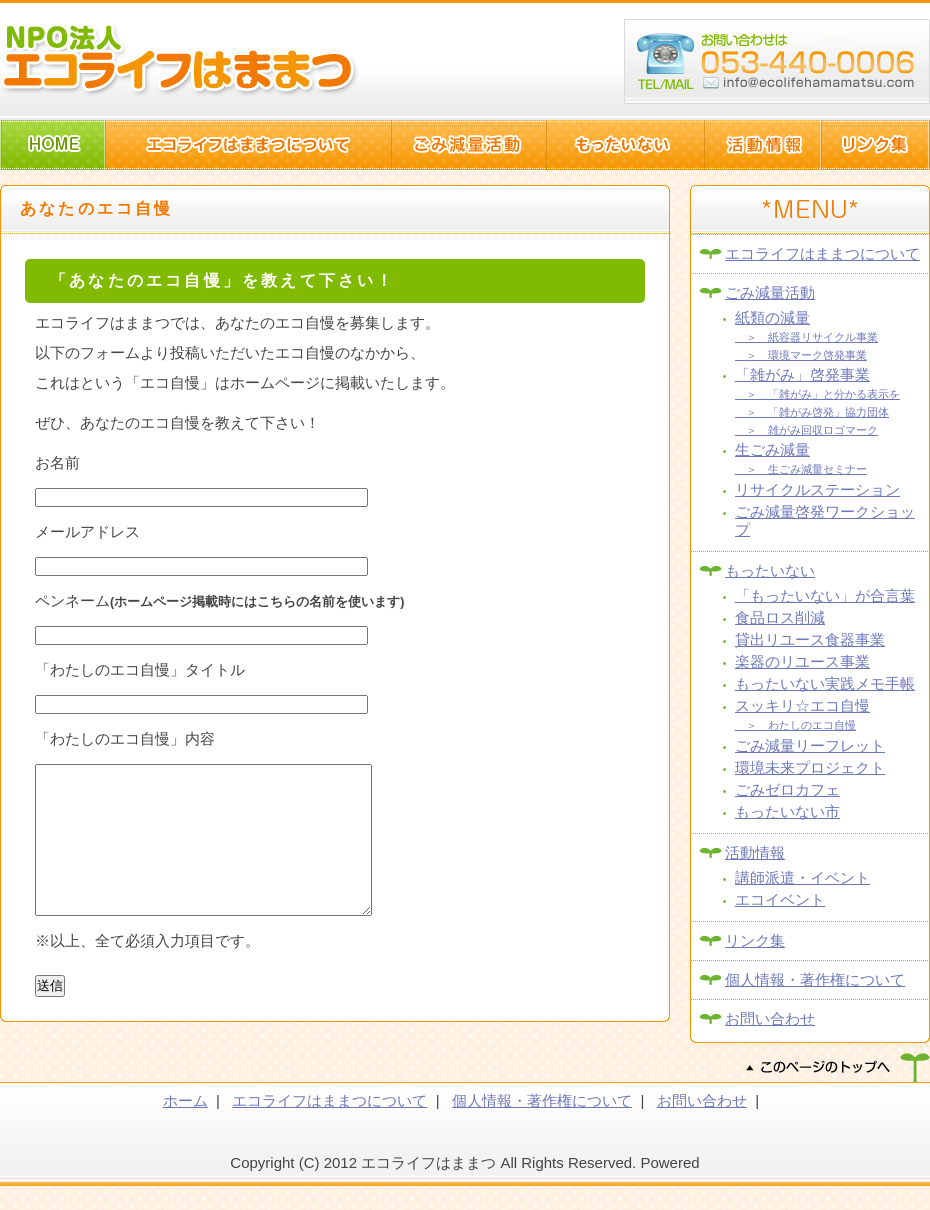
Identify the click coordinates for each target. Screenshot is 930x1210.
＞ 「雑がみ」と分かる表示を (817, 394)
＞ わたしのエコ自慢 (795, 725)
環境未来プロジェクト (810, 767)
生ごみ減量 (772, 449)
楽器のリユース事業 (802, 661)
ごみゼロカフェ (787, 789)
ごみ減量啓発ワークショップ (825, 520)
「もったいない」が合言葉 (825, 595)
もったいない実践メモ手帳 (825, 683)
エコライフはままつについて (822, 253)
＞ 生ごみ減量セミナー (801, 469)
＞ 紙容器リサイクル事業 (806, 337)
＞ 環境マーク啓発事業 (801, 355)
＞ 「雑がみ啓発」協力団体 (812, 412)
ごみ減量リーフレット (810, 745)
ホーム (185, 1124)
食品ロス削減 (780, 617)
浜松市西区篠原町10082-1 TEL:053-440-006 (777, 62)
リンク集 (755, 940)
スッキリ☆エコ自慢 (802, 705)
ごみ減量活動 (770, 292)
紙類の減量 (772, 317)
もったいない (770, 570)
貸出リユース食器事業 (810, 639)
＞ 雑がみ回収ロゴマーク (806, 430)
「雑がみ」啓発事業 (802, 374)
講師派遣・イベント (802, 877)
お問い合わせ (770, 1018)
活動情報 (755, 852)
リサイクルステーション (817, 489)
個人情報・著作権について (815, 979)
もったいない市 (787, 811)
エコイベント (780, 899)
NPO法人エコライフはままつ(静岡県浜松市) (180, 60)
